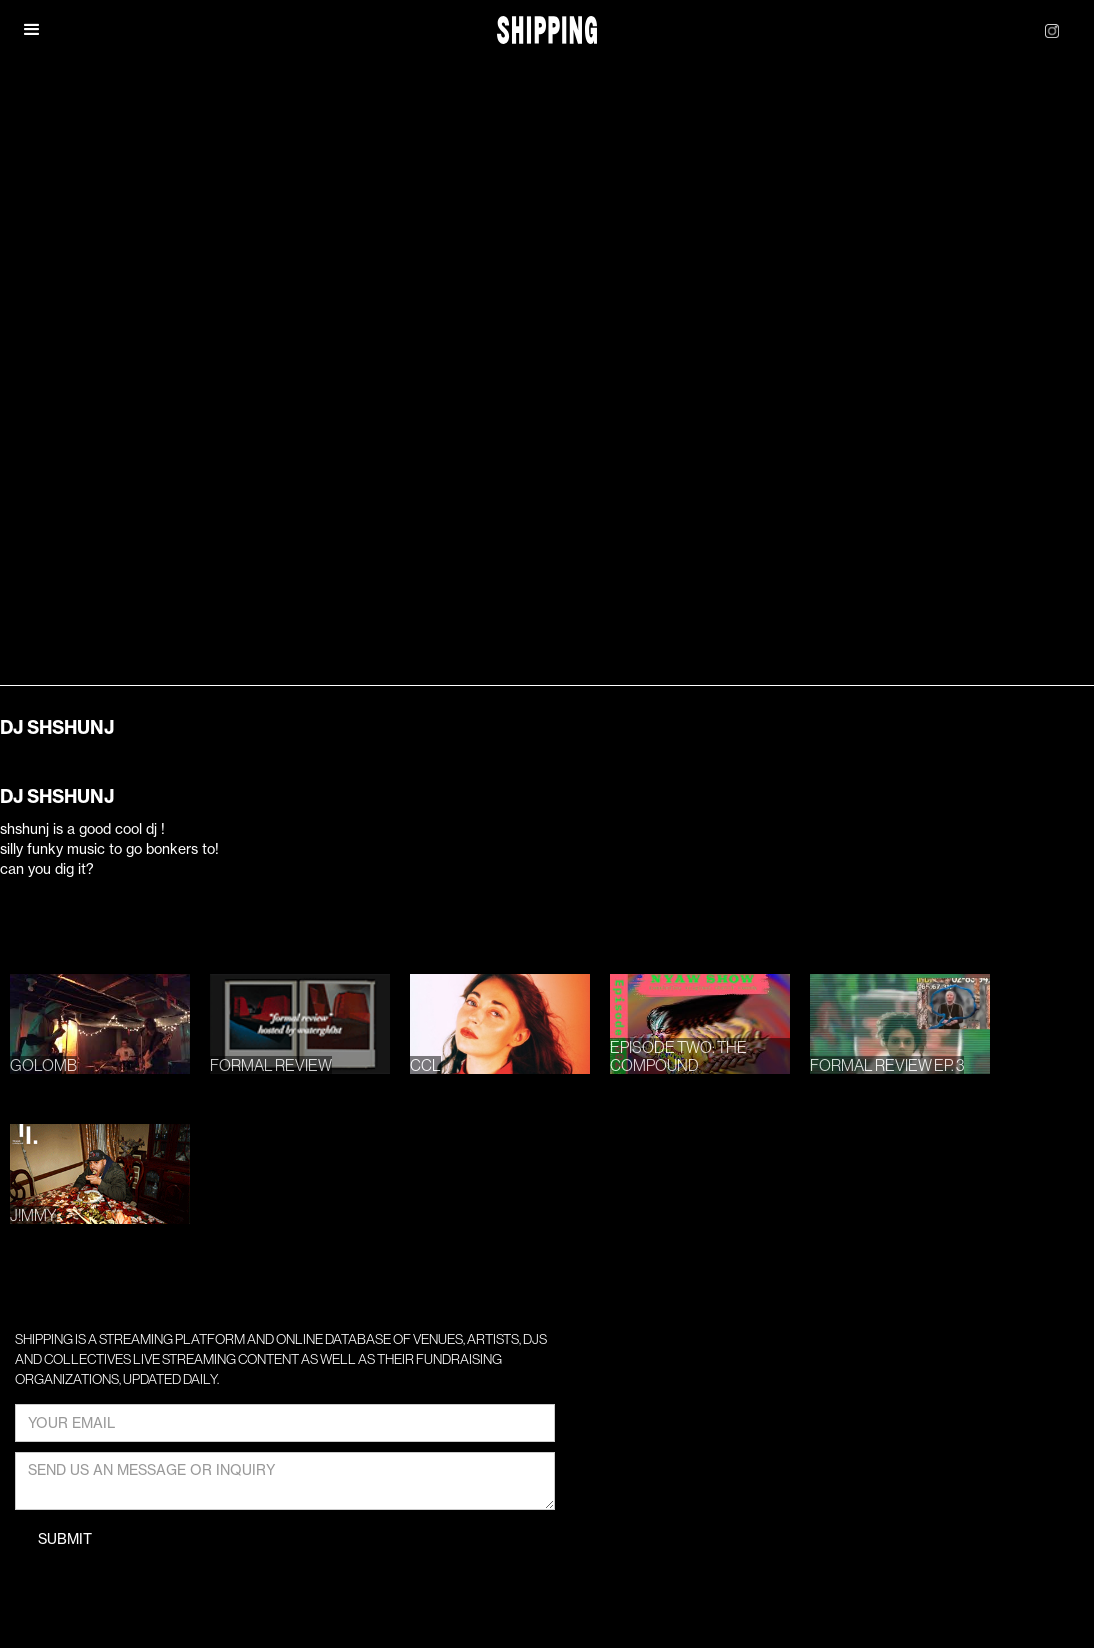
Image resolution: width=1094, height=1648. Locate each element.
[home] (547, 30)
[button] (32, 30)
